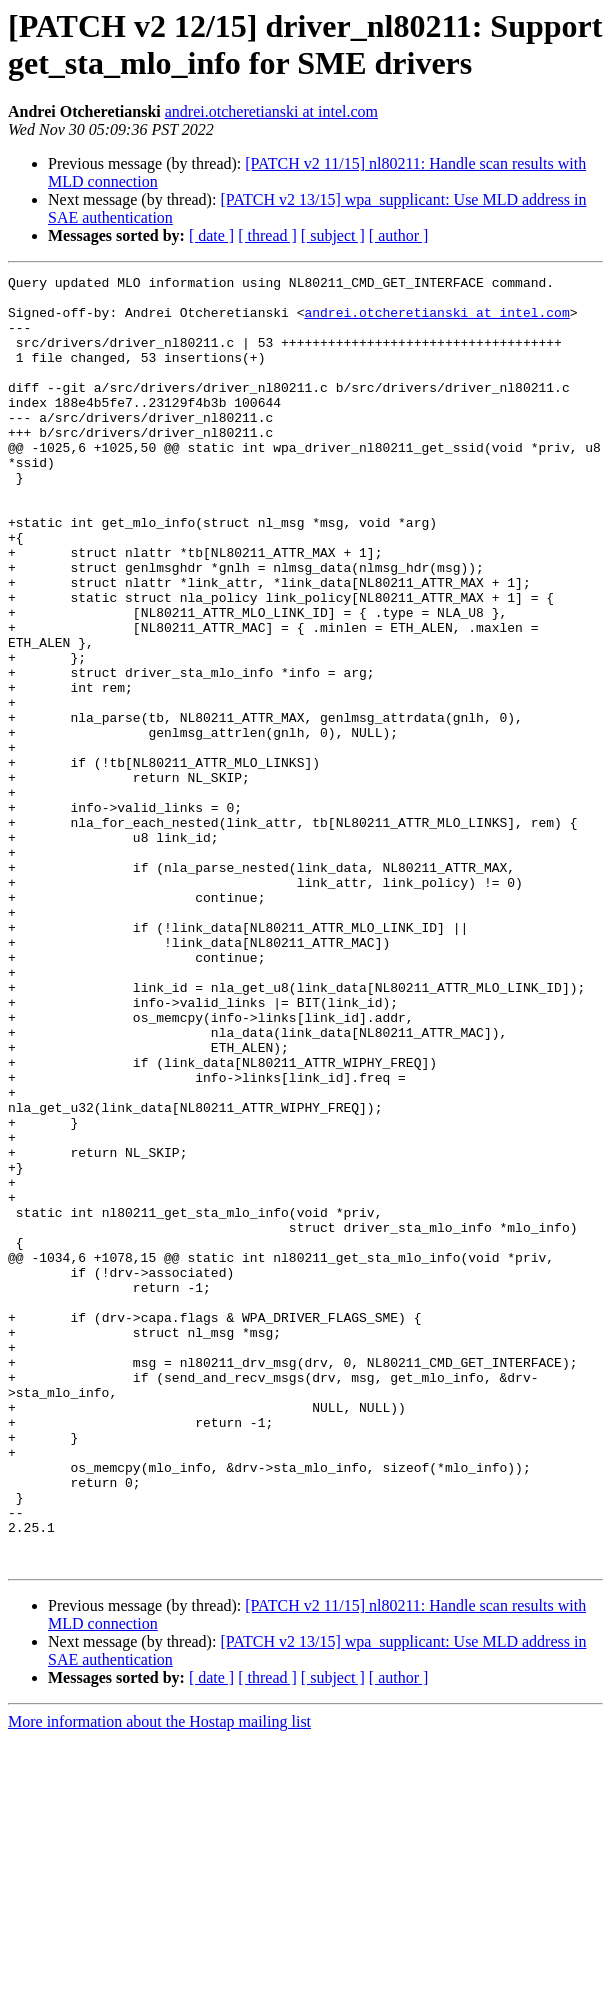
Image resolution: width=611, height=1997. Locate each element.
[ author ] (399, 235)
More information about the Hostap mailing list (159, 1979)
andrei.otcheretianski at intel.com (271, 111)
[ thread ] (267, 235)
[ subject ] (333, 235)
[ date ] (211, 235)
